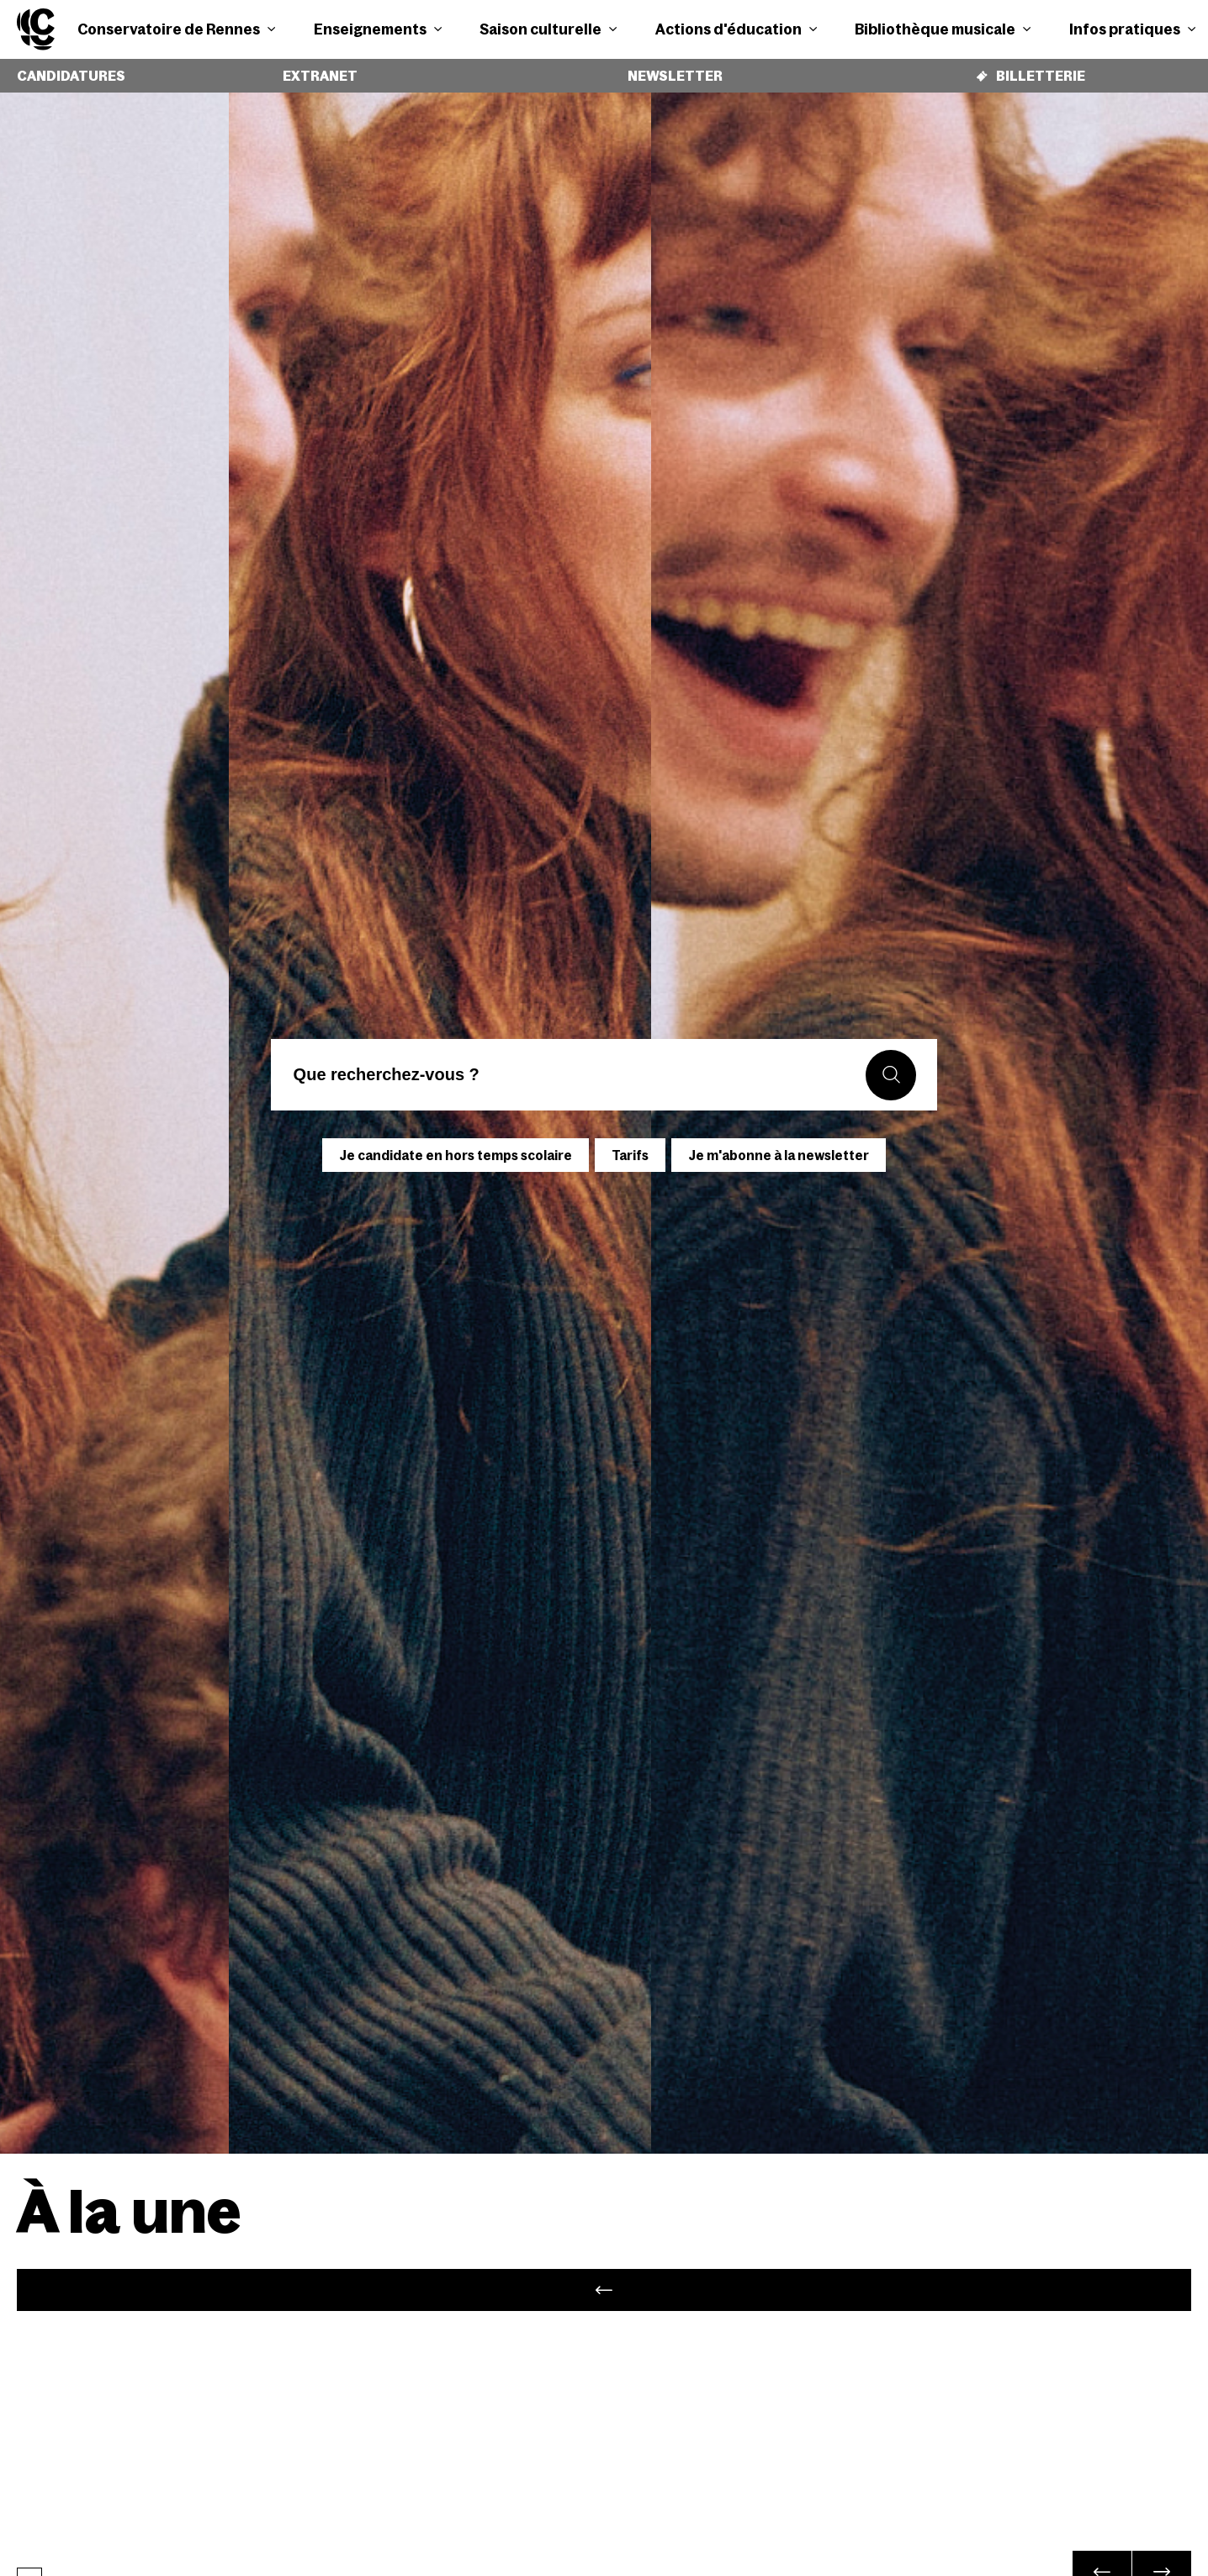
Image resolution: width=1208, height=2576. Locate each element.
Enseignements (378, 29)
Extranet (313, 70)
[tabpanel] (604, 2291)
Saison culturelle (548, 29)
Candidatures (67, 70)
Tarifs (630, 1143)
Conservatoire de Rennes (176, 29)
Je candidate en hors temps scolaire (455, 1143)
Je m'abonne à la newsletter (778, 1143)
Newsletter (671, 70)
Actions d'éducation (736, 29)
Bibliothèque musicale (943, 29)
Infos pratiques (1132, 29)
